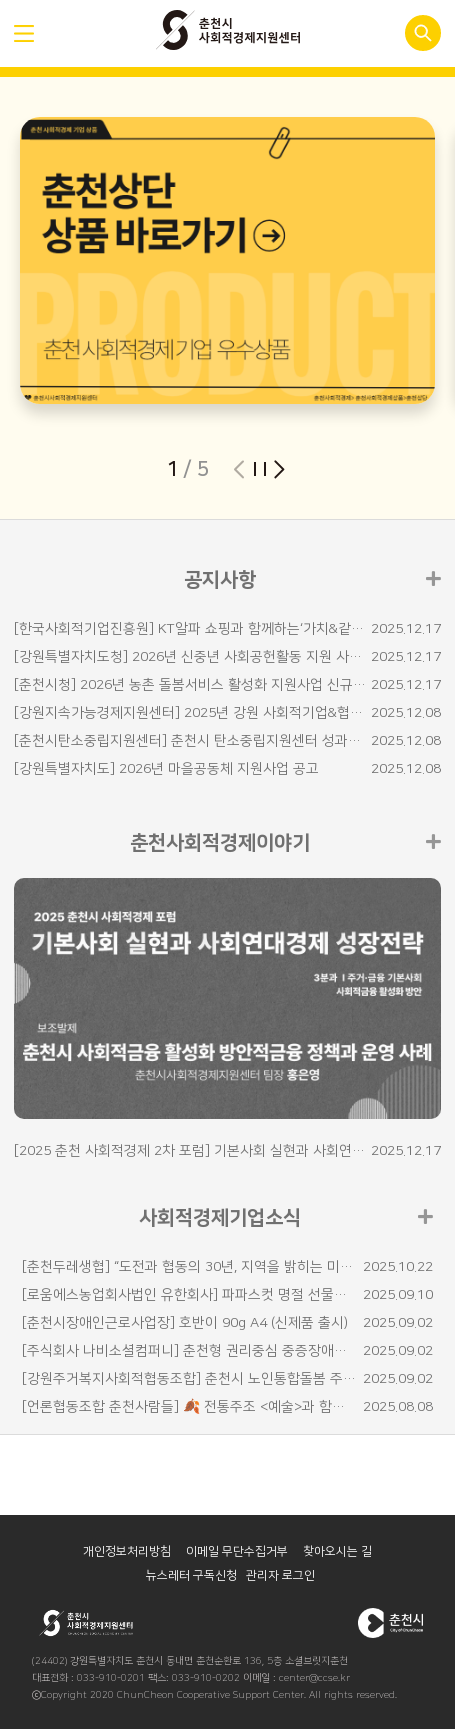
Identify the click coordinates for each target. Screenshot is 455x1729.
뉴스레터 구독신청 (197, 1575)
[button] (279, 469)
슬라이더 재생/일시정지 (259, 469)
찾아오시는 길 (343, 1551)
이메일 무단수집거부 (242, 1551)
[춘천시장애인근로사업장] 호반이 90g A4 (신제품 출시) (185, 1323)
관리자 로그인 (280, 1575)
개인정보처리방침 (132, 1551)
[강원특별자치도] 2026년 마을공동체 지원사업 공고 (166, 769)
